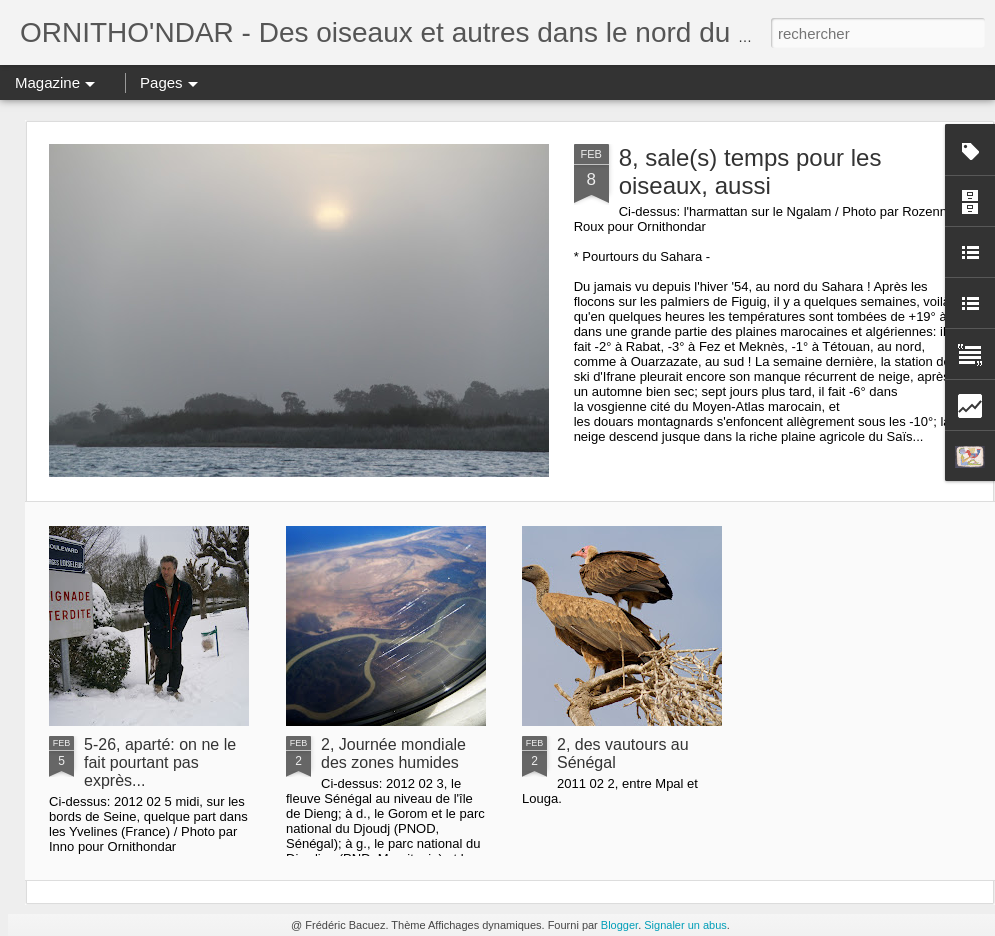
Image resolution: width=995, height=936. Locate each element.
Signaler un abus (685, 925)
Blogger (619, 925)
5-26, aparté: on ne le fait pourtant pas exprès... (160, 762)
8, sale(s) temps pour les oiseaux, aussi (750, 171)
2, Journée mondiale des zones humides (393, 753)
